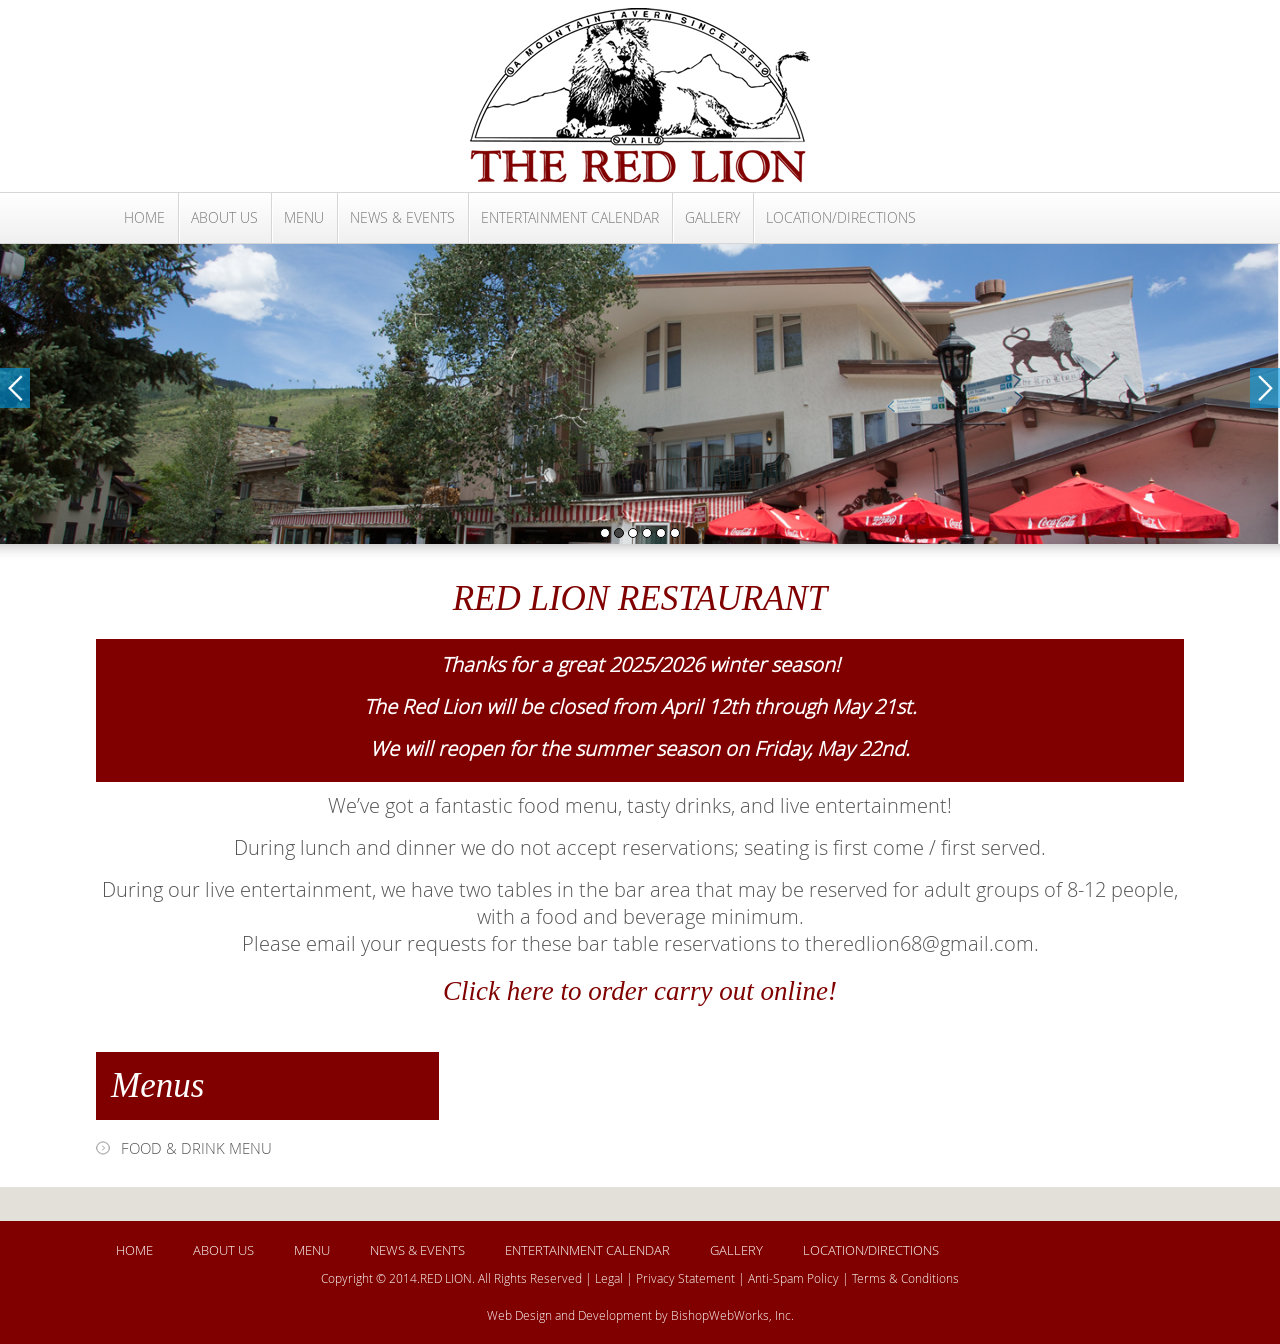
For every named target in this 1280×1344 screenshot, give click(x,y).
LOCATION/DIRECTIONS (841, 217)
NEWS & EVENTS (402, 217)
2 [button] (619, 533)
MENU (304, 217)
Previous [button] (15, 388)
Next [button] (1265, 388)
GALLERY (712, 217)
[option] (640, 394)
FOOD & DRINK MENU (196, 1148)
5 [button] (661, 533)
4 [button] (647, 533)
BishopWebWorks (720, 1315)
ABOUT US (224, 217)
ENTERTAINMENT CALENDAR (570, 217)
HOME (144, 217)
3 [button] (633, 533)
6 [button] (675, 533)
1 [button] (605, 533)
